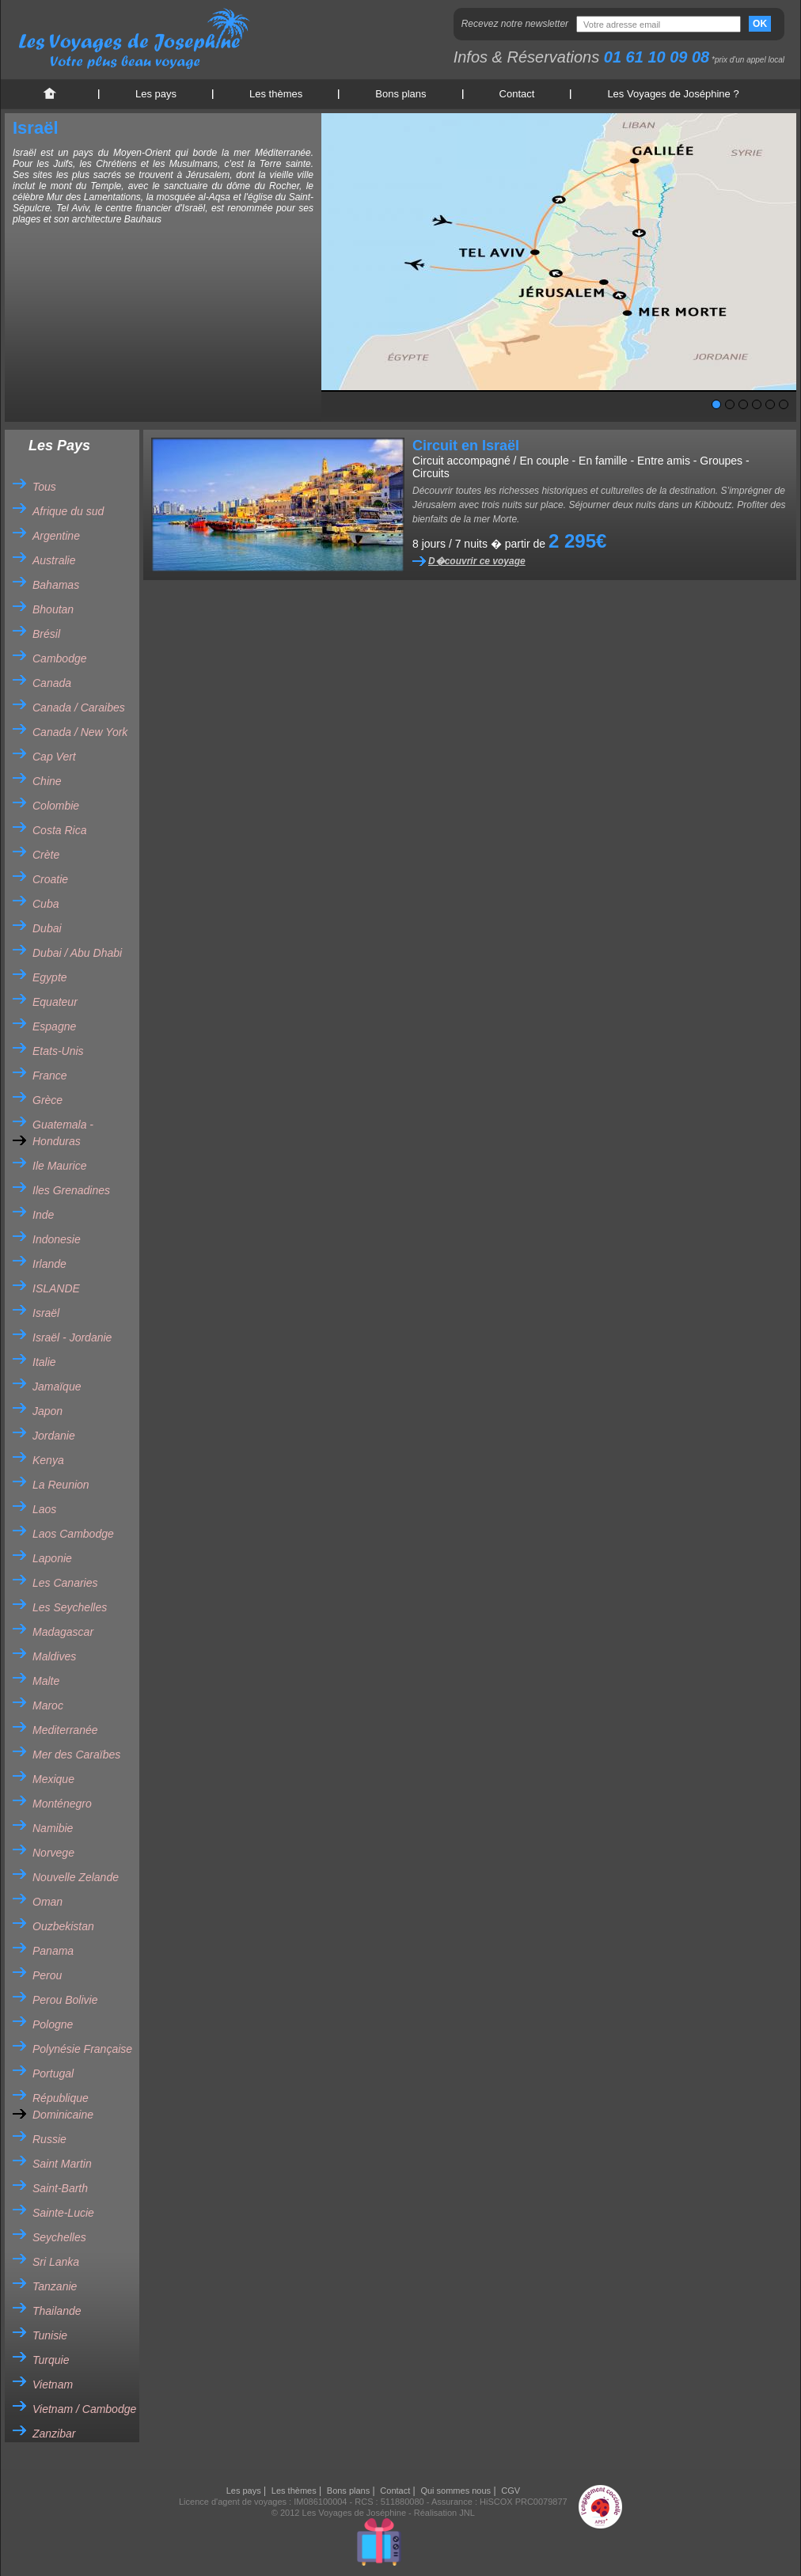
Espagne (54, 1026)
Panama (53, 1950)
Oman (47, 1901)
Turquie (50, 2360)
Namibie (52, 1828)
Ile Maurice (59, 1165)
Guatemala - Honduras (62, 1133)
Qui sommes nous (455, 2490)
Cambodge (59, 658)
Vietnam (52, 2384)
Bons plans (400, 94)
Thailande (57, 2311)
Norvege (53, 1852)
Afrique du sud (68, 511)
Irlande (49, 1264)
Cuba (45, 903)
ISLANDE (56, 1288)
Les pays (156, 94)
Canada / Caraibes (78, 707)
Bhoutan (53, 609)
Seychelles (59, 2237)
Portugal (53, 2073)
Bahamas (55, 585)
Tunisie (49, 2335)
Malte (45, 1681)
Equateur (55, 1002)
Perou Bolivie (65, 2000)
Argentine (56, 535)
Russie (49, 2139)
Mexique (53, 1779)
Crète (45, 854)
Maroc (47, 1705)
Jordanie (53, 1435)
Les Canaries (65, 1582)
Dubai (47, 928)
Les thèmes (275, 94)
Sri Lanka (55, 2261)
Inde (43, 1214)
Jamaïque (56, 1386)
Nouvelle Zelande (75, 1877)
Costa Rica (59, 830)
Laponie (52, 1558)
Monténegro (62, 1803)
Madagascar (62, 1632)
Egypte (49, 977)
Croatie (50, 879)
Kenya (48, 1460)
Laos (44, 1509)
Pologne (52, 2024)
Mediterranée (65, 1730)
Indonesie (56, 1239)
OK (760, 23)
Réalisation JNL (444, 2512)
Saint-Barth (60, 2188)
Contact (517, 94)
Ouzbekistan (63, 1926)
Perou (47, 1975)
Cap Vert (54, 756)
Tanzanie (54, 2286)
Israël (45, 1313)
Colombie (55, 805)
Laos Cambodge (73, 1533)
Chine (47, 781)
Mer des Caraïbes (76, 1754)
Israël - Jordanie (72, 1337)
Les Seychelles (69, 1607)
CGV (510, 2490)
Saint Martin (62, 2163)
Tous (44, 486)
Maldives (54, 1656)
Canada (51, 683)
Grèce (47, 1100)
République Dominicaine (62, 2106)
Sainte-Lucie (63, 2212)
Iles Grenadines (71, 1190)
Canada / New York (79, 732)
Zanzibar (53, 2433)
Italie (44, 1362)
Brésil (46, 634)
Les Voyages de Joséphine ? (672, 94)
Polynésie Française (82, 2049)
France (49, 1075)
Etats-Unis (58, 1051)
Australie (53, 560)
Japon (47, 1411)
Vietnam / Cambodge (84, 2409)
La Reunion (60, 1484)
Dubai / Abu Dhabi (77, 953)
